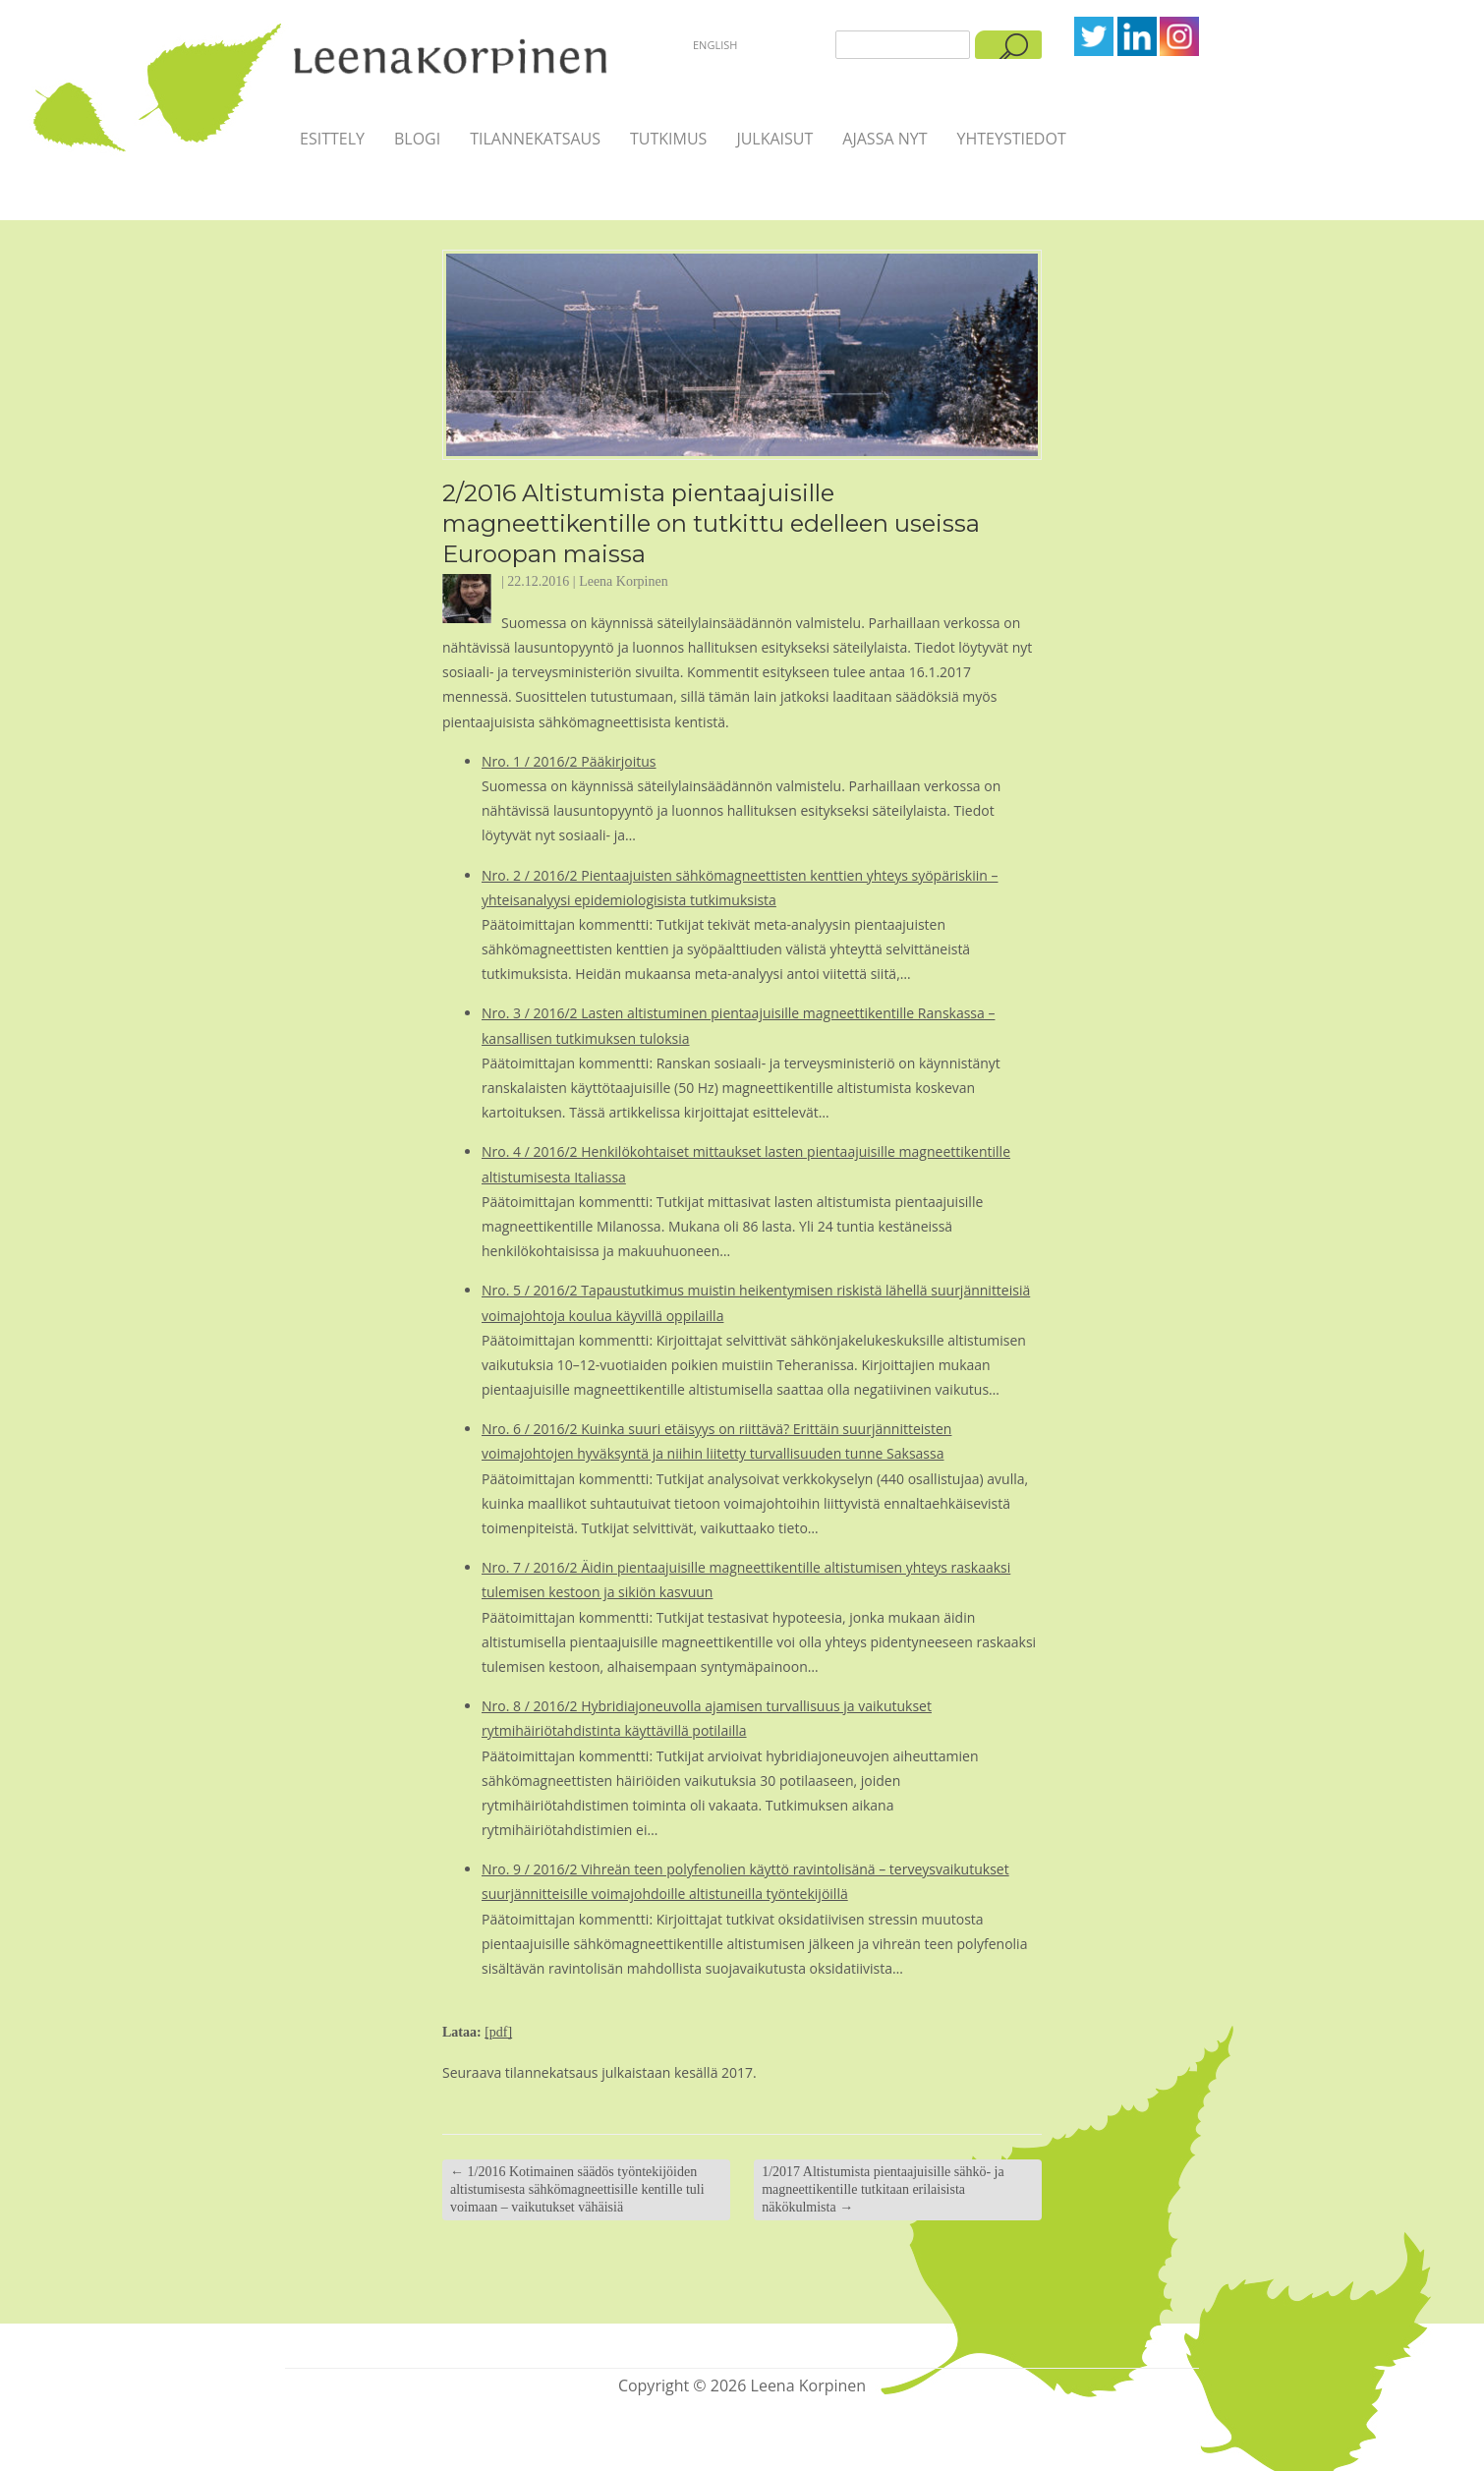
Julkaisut (774, 138)
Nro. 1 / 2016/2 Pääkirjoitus (569, 761)
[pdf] (498, 2032)
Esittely (332, 138)
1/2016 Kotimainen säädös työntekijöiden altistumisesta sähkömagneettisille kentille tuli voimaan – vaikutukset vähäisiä (577, 2189)
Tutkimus (668, 138)
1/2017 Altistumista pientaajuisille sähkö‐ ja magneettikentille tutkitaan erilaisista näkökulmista (883, 2189)
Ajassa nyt (884, 138)
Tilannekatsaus (535, 138)
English (715, 44)
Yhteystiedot (1010, 138)
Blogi (417, 138)
